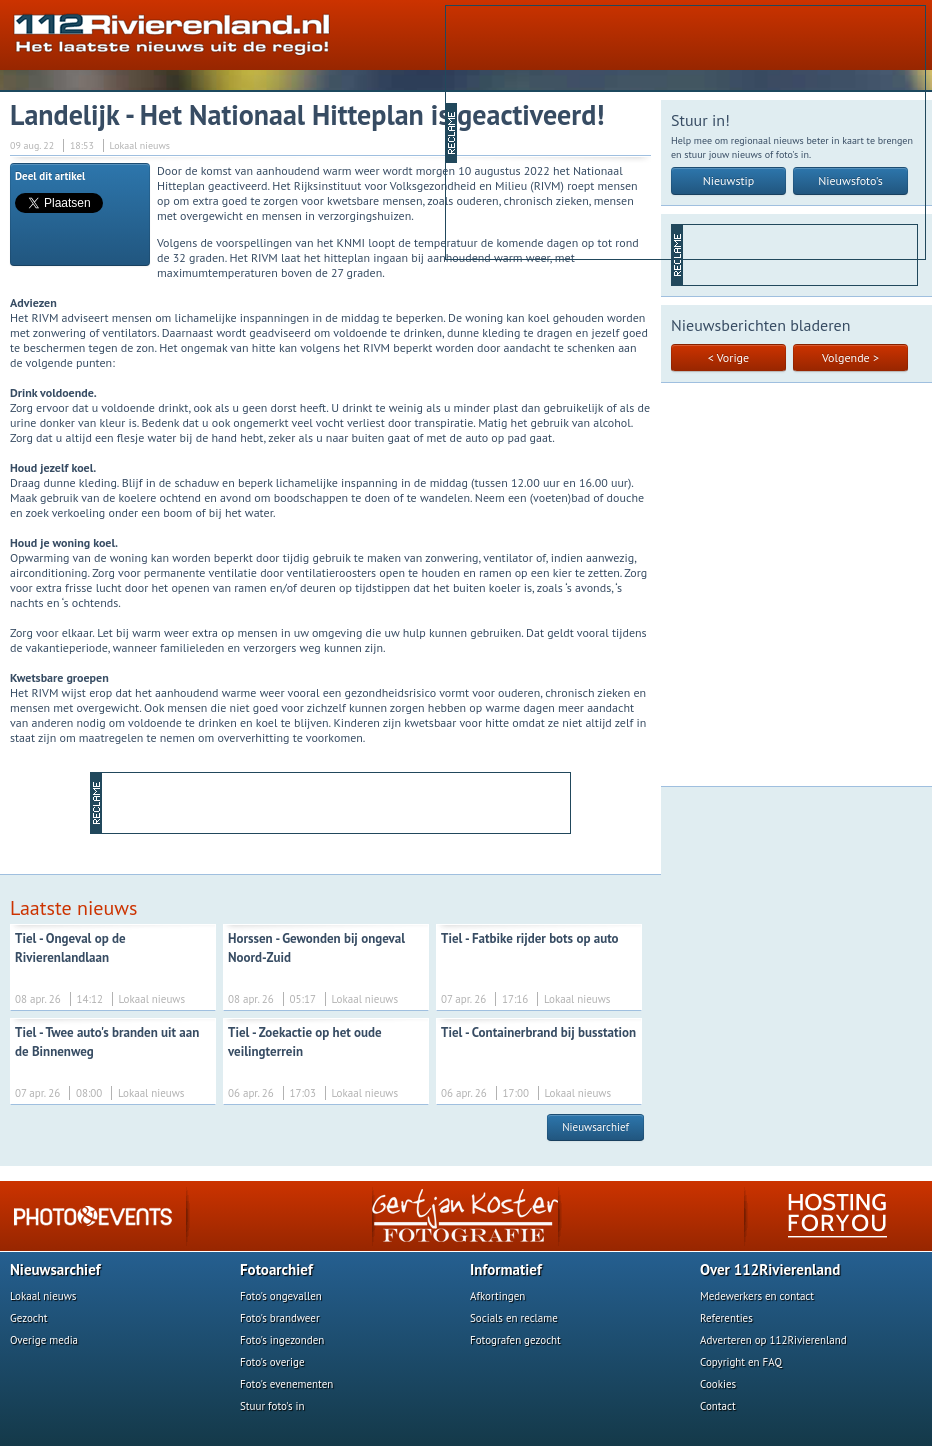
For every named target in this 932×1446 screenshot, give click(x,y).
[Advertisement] (612, 131)
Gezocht (29, 1318)
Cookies (718, 1384)
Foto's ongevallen (281, 1296)
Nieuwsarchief (595, 1127)
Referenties (726, 1318)
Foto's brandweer (280, 1318)
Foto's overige (272, 1362)
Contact (718, 1406)
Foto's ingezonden (282, 1340)
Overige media (44, 1340)
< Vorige (728, 357)
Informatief (506, 1269)
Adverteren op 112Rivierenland (773, 1340)
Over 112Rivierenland (770, 1269)
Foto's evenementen (286, 1384)
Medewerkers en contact (757, 1296)
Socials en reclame (514, 1318)
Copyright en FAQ (741, 1362)
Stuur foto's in (272, 1406)
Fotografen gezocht (515, 1340)
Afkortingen (497, 1296)
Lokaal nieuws (43, 1296)
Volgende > (850, 357)
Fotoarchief (276, 1269)
